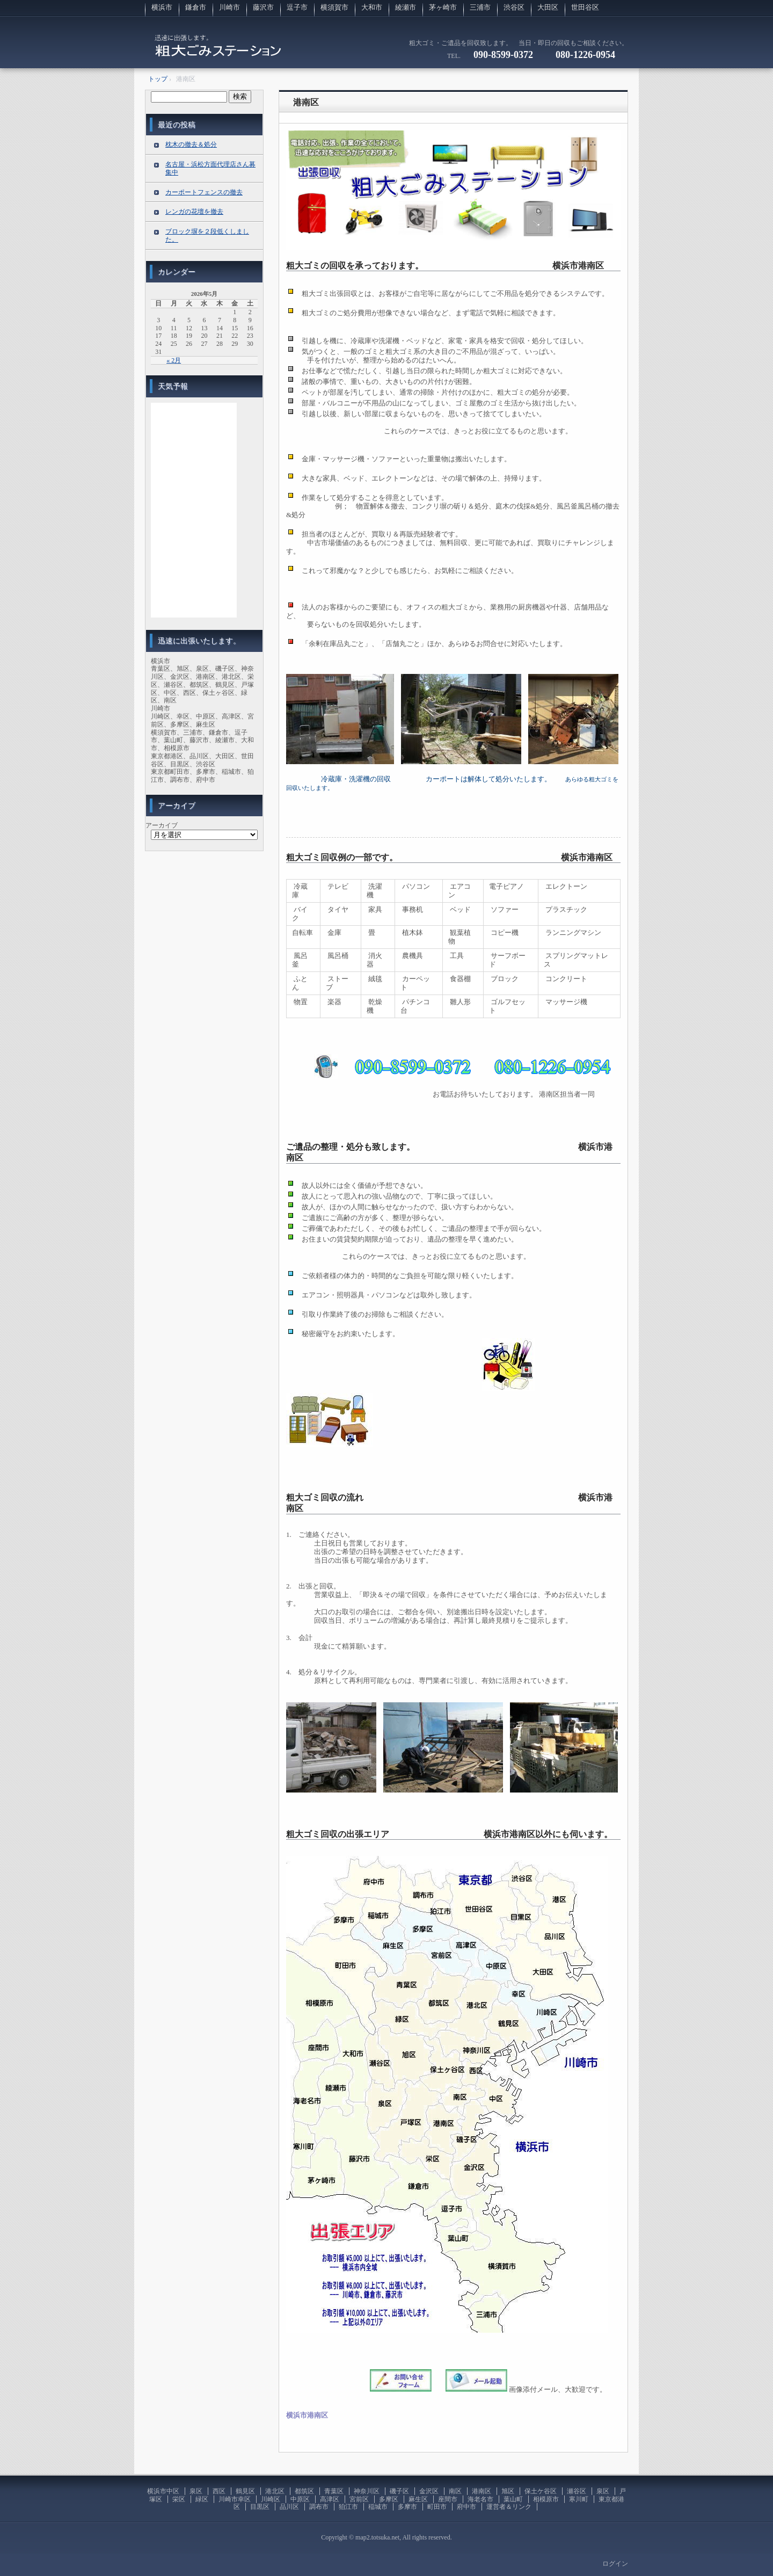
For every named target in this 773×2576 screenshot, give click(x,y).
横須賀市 (334, 7)
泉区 (195, 2491)
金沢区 (429, 2491)
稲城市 (378, 2506)
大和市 (371, 7)
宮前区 (359, 2499)
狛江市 (348, 2506)
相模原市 (546, 2499)
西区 (219, 2491)
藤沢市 (263, 7)
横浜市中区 (163, 2491)
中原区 (300, 2499)
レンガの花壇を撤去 (194, 211)
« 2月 (173, 360)
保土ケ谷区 (540, 2491)
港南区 (306, 102)
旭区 (507, 2491)
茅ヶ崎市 (443, 7)
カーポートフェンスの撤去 (204, 192)
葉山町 (513, 2499)
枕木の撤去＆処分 (191, 144)
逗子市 (297, 7)
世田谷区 (585, 7)
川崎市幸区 (234, 2499)
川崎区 (270, 2499)
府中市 (466, 2506)
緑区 (201, 2499)
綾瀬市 (405, 7)
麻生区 (418, 2499)
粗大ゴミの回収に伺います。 (218, 50)
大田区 (547, 7)
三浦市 (480, 7)
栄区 (178, 2499)
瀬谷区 (576, 2491)
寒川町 (578, 2499)
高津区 (329, 2499)
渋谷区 (514, 7)
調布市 (319, 2506)
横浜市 (161, 7)
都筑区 (304, 2491)
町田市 (437, 2506)
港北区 (275, 2491)
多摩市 (407, 2506)
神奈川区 (367, 2491)
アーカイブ (161, 825)
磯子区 (399, 2491)
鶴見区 (245, 2491)
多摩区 (388, 2499)
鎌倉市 (195, 7)
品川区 (289, 2506)
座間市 (447, 2499)
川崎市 (229, 7)
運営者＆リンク (508, 2506)
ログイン (615, 2563)
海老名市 (480, 2499)
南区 (455, 2491)
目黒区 (259, 2506)
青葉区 (334, 2491)
